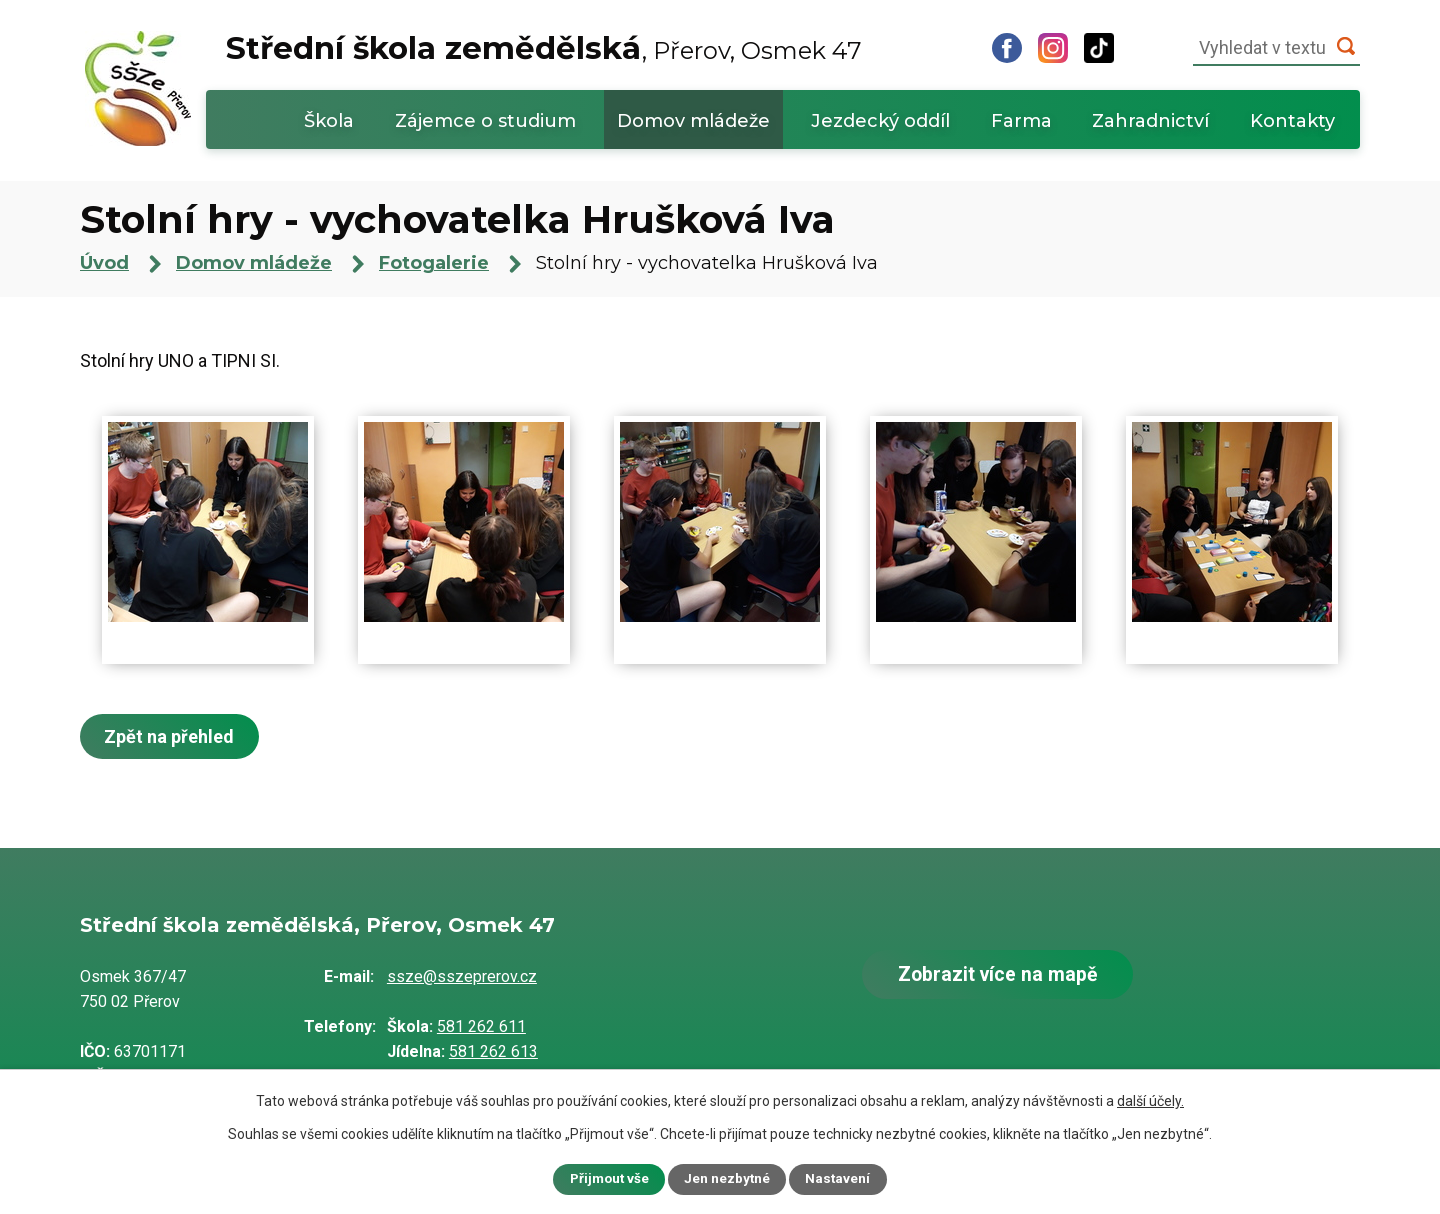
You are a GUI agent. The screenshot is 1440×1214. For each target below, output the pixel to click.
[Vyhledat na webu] (1276, 48)
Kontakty (1292, 121)
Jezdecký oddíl (880, 121)
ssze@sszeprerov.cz (462, 976)
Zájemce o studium (485, 121)
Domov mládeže (693, 121)
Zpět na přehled (172, 736)
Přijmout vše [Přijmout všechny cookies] (608, 1179)
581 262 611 (481, 1026)
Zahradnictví (1150, 121)
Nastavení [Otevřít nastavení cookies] (840, 1179)
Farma (1021, 121)
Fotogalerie (434, 263)
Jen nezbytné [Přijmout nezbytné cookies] (728, 1179)
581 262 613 (493, 1051)
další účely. (1150, 1100)
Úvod (251, 119)
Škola (329, 121)
